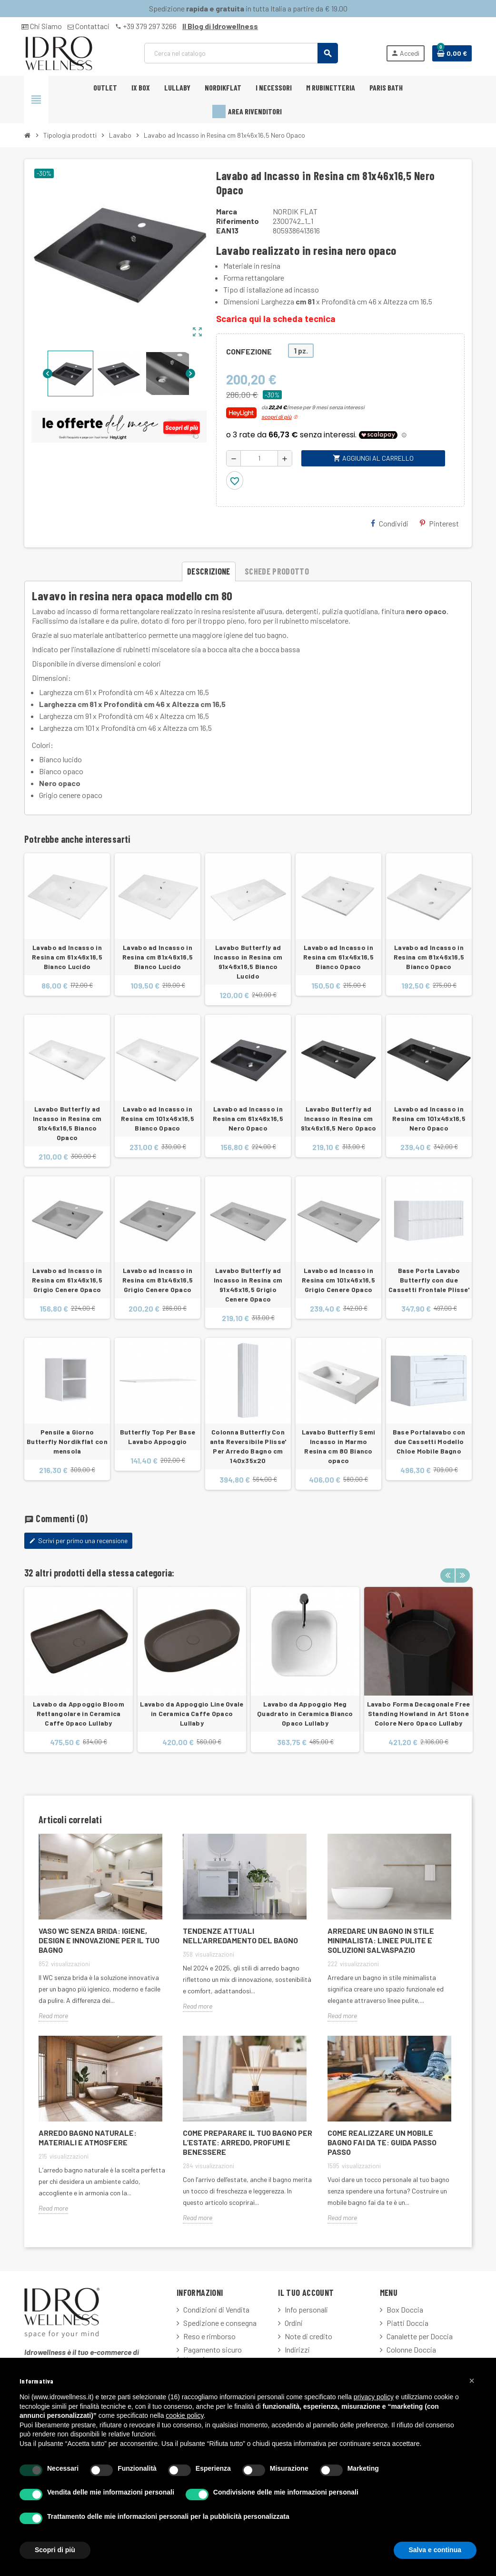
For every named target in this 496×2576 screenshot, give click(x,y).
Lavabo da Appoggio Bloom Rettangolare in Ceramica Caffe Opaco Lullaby (78, 1713)
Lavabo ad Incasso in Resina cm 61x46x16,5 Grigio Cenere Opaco (67, 1279)
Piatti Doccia (407, 2322)
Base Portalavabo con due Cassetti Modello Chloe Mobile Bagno (429, 1441)
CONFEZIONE (249, 351)
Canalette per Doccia (420, 2336)
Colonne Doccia (411, 2349)
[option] (78, 1674)
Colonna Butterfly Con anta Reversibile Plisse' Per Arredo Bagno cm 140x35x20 (248, 1446)
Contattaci (88, 25)
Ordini (294, 2322)
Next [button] (462, 1570)
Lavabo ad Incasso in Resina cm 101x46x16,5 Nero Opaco (429, 1118)
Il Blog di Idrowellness (220, 25)
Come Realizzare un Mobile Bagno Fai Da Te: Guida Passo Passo (381, 2142)
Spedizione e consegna (220, 2322)
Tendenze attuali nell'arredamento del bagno (240, 1935)
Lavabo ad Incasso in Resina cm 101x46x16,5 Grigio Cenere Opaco (338, 1279)
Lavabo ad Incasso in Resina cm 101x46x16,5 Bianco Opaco (157, 1118)
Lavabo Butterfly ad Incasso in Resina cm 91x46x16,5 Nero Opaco (339, 1118)
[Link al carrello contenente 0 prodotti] (452, 53)
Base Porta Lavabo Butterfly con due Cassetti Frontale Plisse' (428, 1279)
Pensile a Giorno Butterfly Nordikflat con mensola (67, 1441)
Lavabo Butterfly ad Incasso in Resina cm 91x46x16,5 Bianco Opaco (67, 1123)
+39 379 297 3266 (146, 25)
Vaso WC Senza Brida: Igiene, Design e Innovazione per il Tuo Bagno (99, 1940)
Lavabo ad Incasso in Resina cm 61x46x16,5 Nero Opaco (248, 1118)
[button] (471, 2380)
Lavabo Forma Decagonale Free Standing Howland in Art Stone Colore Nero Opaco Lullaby (418, 1713)
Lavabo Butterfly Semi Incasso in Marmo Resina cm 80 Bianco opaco (339, 1446)
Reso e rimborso (209, 2336)
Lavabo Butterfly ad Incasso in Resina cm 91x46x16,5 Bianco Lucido (248, 961)
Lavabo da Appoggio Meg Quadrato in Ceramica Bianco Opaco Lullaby (305, 1713)
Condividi (389, 523)
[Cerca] (240, 53)
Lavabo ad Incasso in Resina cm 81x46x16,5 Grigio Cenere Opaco (157, 1279)
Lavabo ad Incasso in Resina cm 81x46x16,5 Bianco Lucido (157, 956)
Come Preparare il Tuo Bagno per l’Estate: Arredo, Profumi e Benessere (247, 2142)
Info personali (306, 2309)
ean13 (227, 230)
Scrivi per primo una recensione (78, 1540)
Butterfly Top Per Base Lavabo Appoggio (157, 1436)
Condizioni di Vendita (216, 2309)
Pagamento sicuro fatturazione (209, 2354)
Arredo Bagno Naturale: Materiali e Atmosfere (88, 2137)
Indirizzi (297, 2349)
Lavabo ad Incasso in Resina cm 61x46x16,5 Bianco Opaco (338, 956)
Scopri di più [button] (55, 2550)
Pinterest (439, 523)
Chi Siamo (41, 25)
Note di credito (308, 2336)
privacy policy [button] (374, 2397)
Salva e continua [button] (435, 2550)
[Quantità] (259, 458)
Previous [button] (447, 1570)
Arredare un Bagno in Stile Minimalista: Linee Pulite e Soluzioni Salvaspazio (380, 1940)
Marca (226, 211)
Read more (53, 2015)
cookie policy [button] (184, 2415)
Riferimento (237, 220)
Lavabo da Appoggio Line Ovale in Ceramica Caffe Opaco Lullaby (191, 1713)
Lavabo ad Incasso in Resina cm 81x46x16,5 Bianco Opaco (429, 956)
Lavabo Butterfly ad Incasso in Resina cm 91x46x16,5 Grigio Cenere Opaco (248, 1284)
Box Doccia (405, 2309)
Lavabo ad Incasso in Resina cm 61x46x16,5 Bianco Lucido (67, 956)
